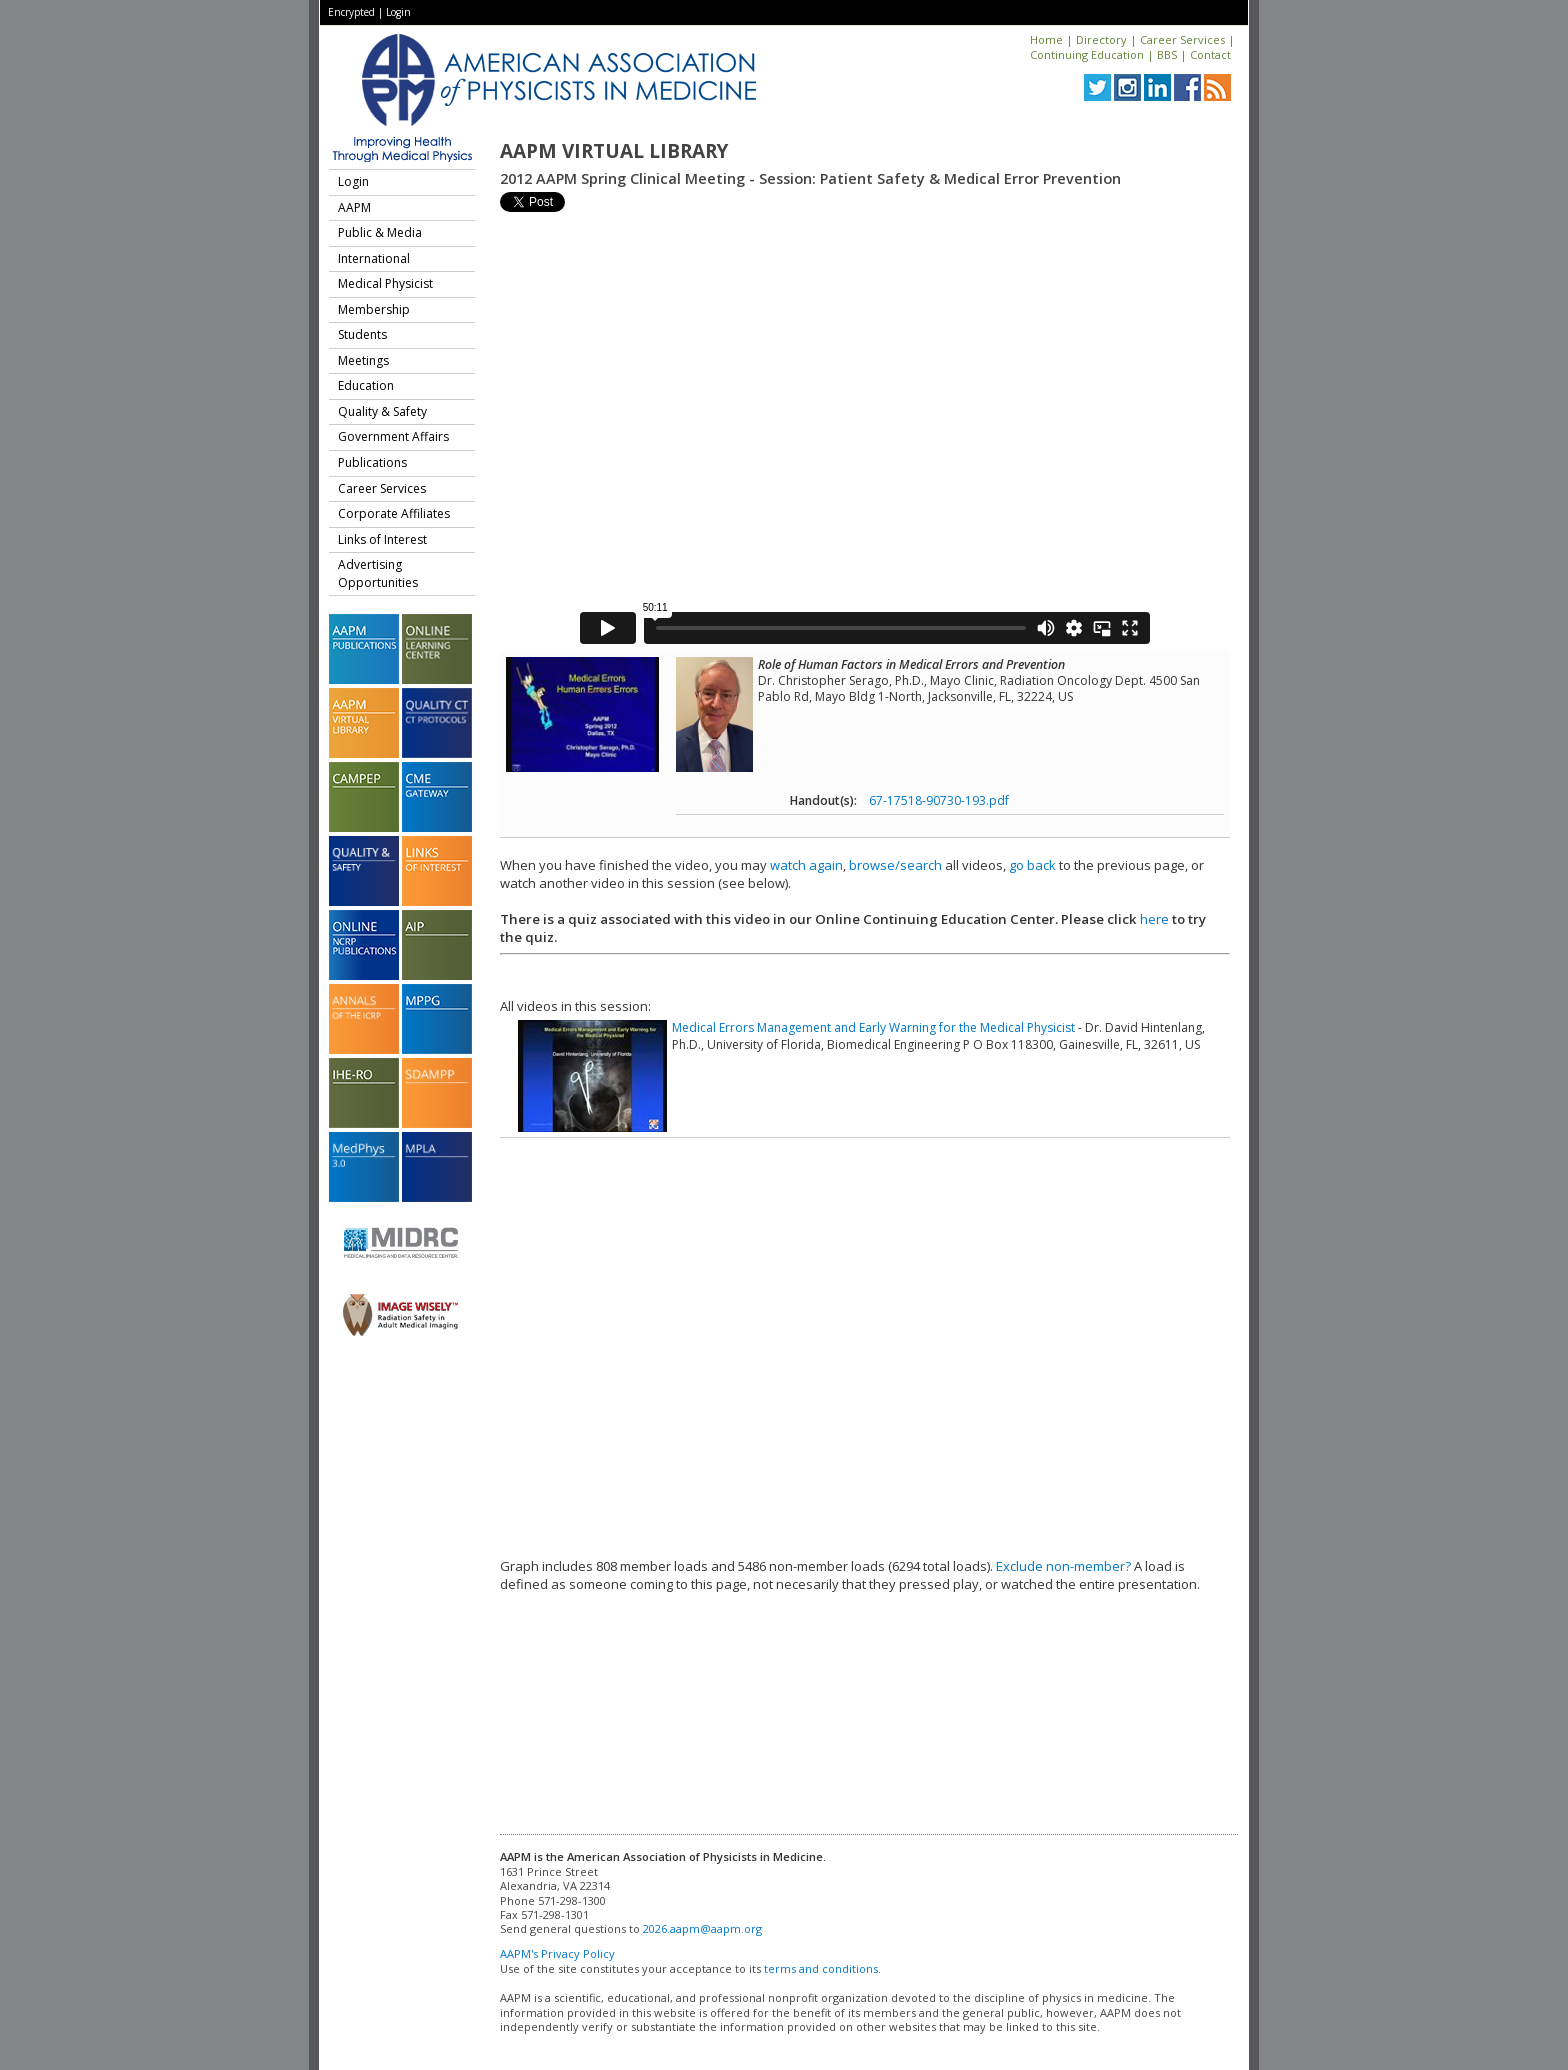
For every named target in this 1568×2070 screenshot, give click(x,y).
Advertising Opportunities (378, 573)
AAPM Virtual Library (614, 151)
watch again (806, 865)
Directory (1101, 39)
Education (366, 385)
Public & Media (380, 232)
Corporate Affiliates (394, 513)
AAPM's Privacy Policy (557, 1953)
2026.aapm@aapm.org (702, 1928)
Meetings (363, 360)
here (1154, 919)
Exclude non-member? (1063, 1566)
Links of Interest (382, 539)
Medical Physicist (385, 283)
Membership (374, 309)
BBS (1167, 54)
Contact (1210, 54)
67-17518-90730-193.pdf (939, 800)
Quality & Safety (382, 411)
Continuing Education (1087, 54)
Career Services (1182, 39)
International (374, 258)
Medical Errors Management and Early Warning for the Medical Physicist (873, 1027)
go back (1032, 865)
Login (398, 12)
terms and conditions (821, 1968)
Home (1046, 39)
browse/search (895, 865)
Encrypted (351, 12)
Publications (372, 462)
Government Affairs (393, 436)
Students (362, 334)
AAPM (354, 207)
